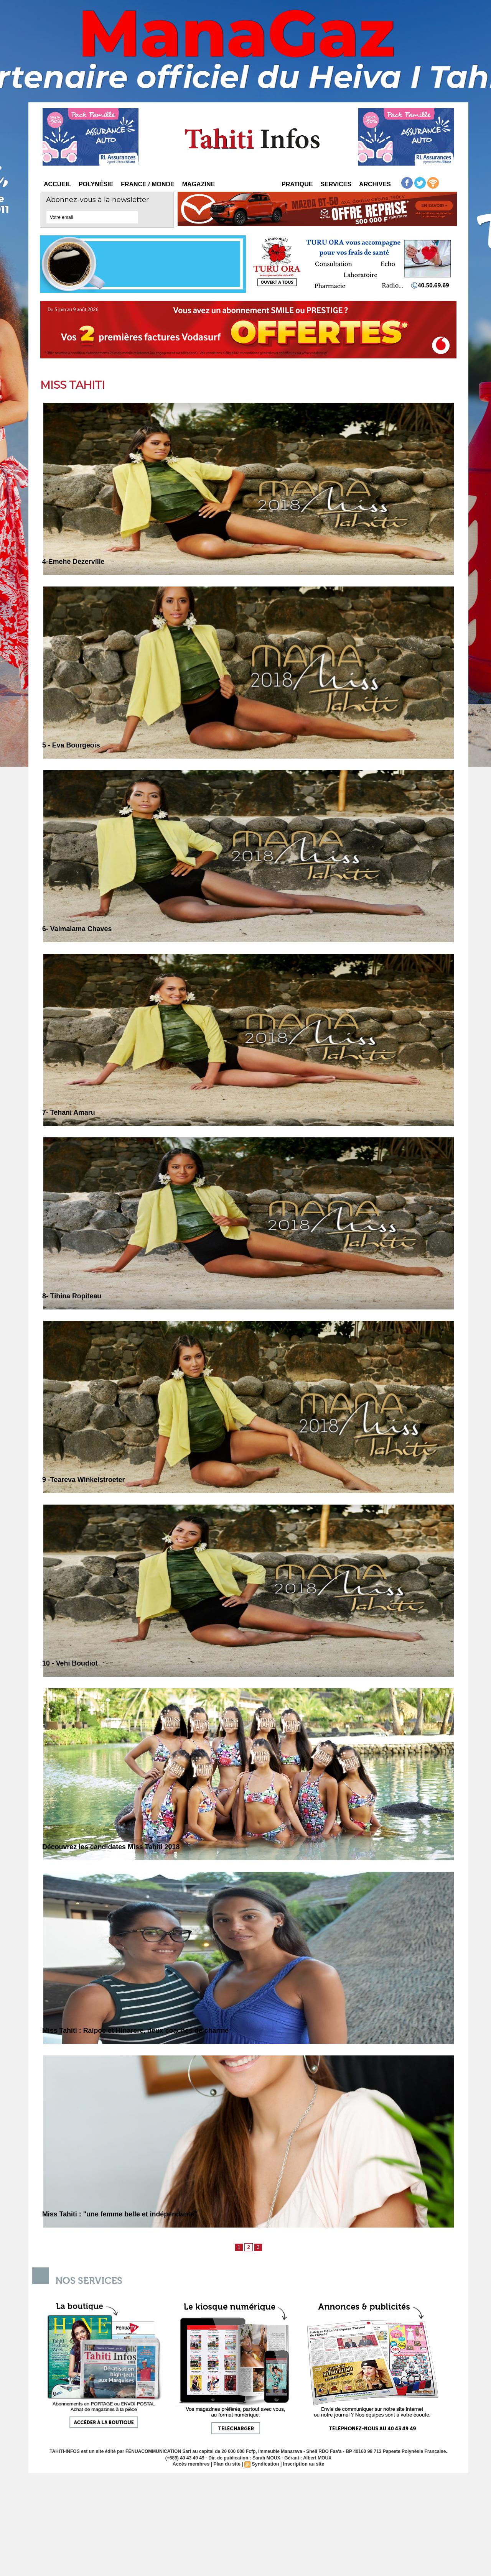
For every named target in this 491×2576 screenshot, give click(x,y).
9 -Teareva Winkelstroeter (86, 1479)
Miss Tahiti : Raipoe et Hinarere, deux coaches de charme (141, 2030)
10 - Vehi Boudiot (71, 1663)
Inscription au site (301, 2464)
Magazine (198, 184)
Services (335, 184)
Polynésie (96, 184)
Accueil (57, 184)
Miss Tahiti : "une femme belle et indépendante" (125, 2214)
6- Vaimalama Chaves (79, 929)
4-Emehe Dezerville (75, 561)
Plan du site (228, 2464)
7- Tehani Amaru (70, 1112)
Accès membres (193, 2464)
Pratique (297, 184)
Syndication (265, 2464)
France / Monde (148, 184)
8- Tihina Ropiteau (73, 1296)
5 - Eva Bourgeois (73, 745)
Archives (375, 184)
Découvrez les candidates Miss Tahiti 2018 (115, 1847)
